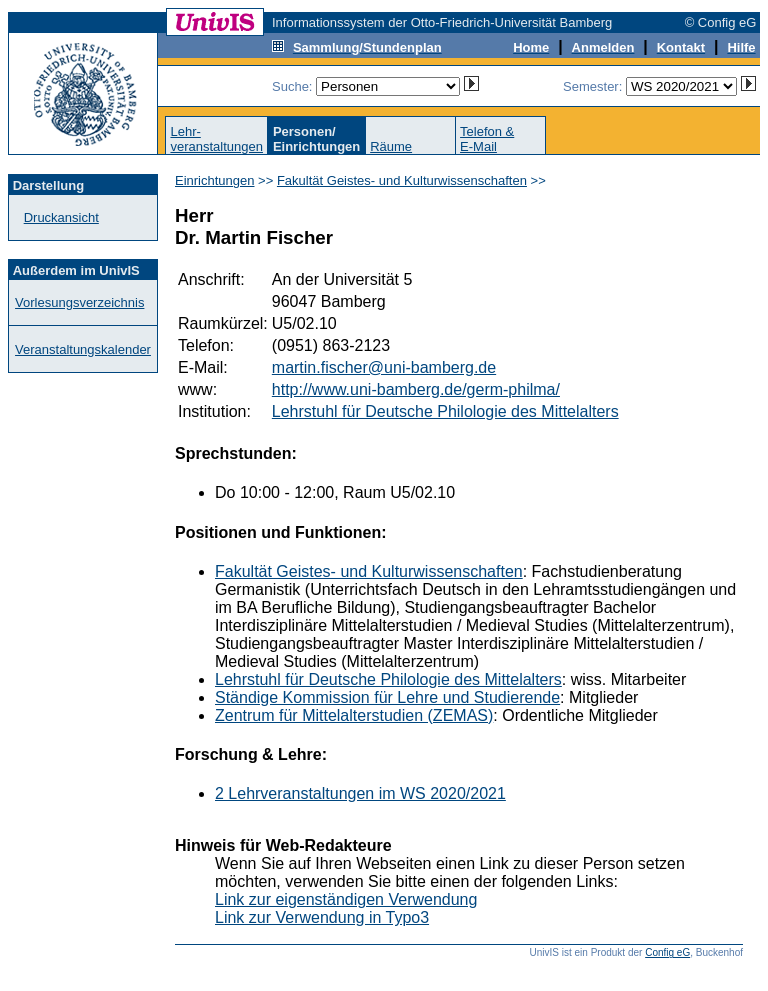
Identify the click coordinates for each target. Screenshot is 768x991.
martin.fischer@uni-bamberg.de (384, 367)
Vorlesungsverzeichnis (79, 302)
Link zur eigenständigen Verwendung (346, 899)
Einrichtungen (215, 180)
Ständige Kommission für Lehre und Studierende (387, 697)
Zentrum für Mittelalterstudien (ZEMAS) (354, 715)
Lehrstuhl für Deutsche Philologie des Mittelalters (445, 411)
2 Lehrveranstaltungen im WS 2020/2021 (360, 793)
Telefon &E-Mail (487, 139)
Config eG (667, 952)
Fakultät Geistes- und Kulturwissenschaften (402, 180)
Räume (391, 146)
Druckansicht (61, 217)
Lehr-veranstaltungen (216, 139)
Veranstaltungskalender (83, 349)
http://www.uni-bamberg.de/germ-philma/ (416, 389)
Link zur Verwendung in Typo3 (322, 917)
